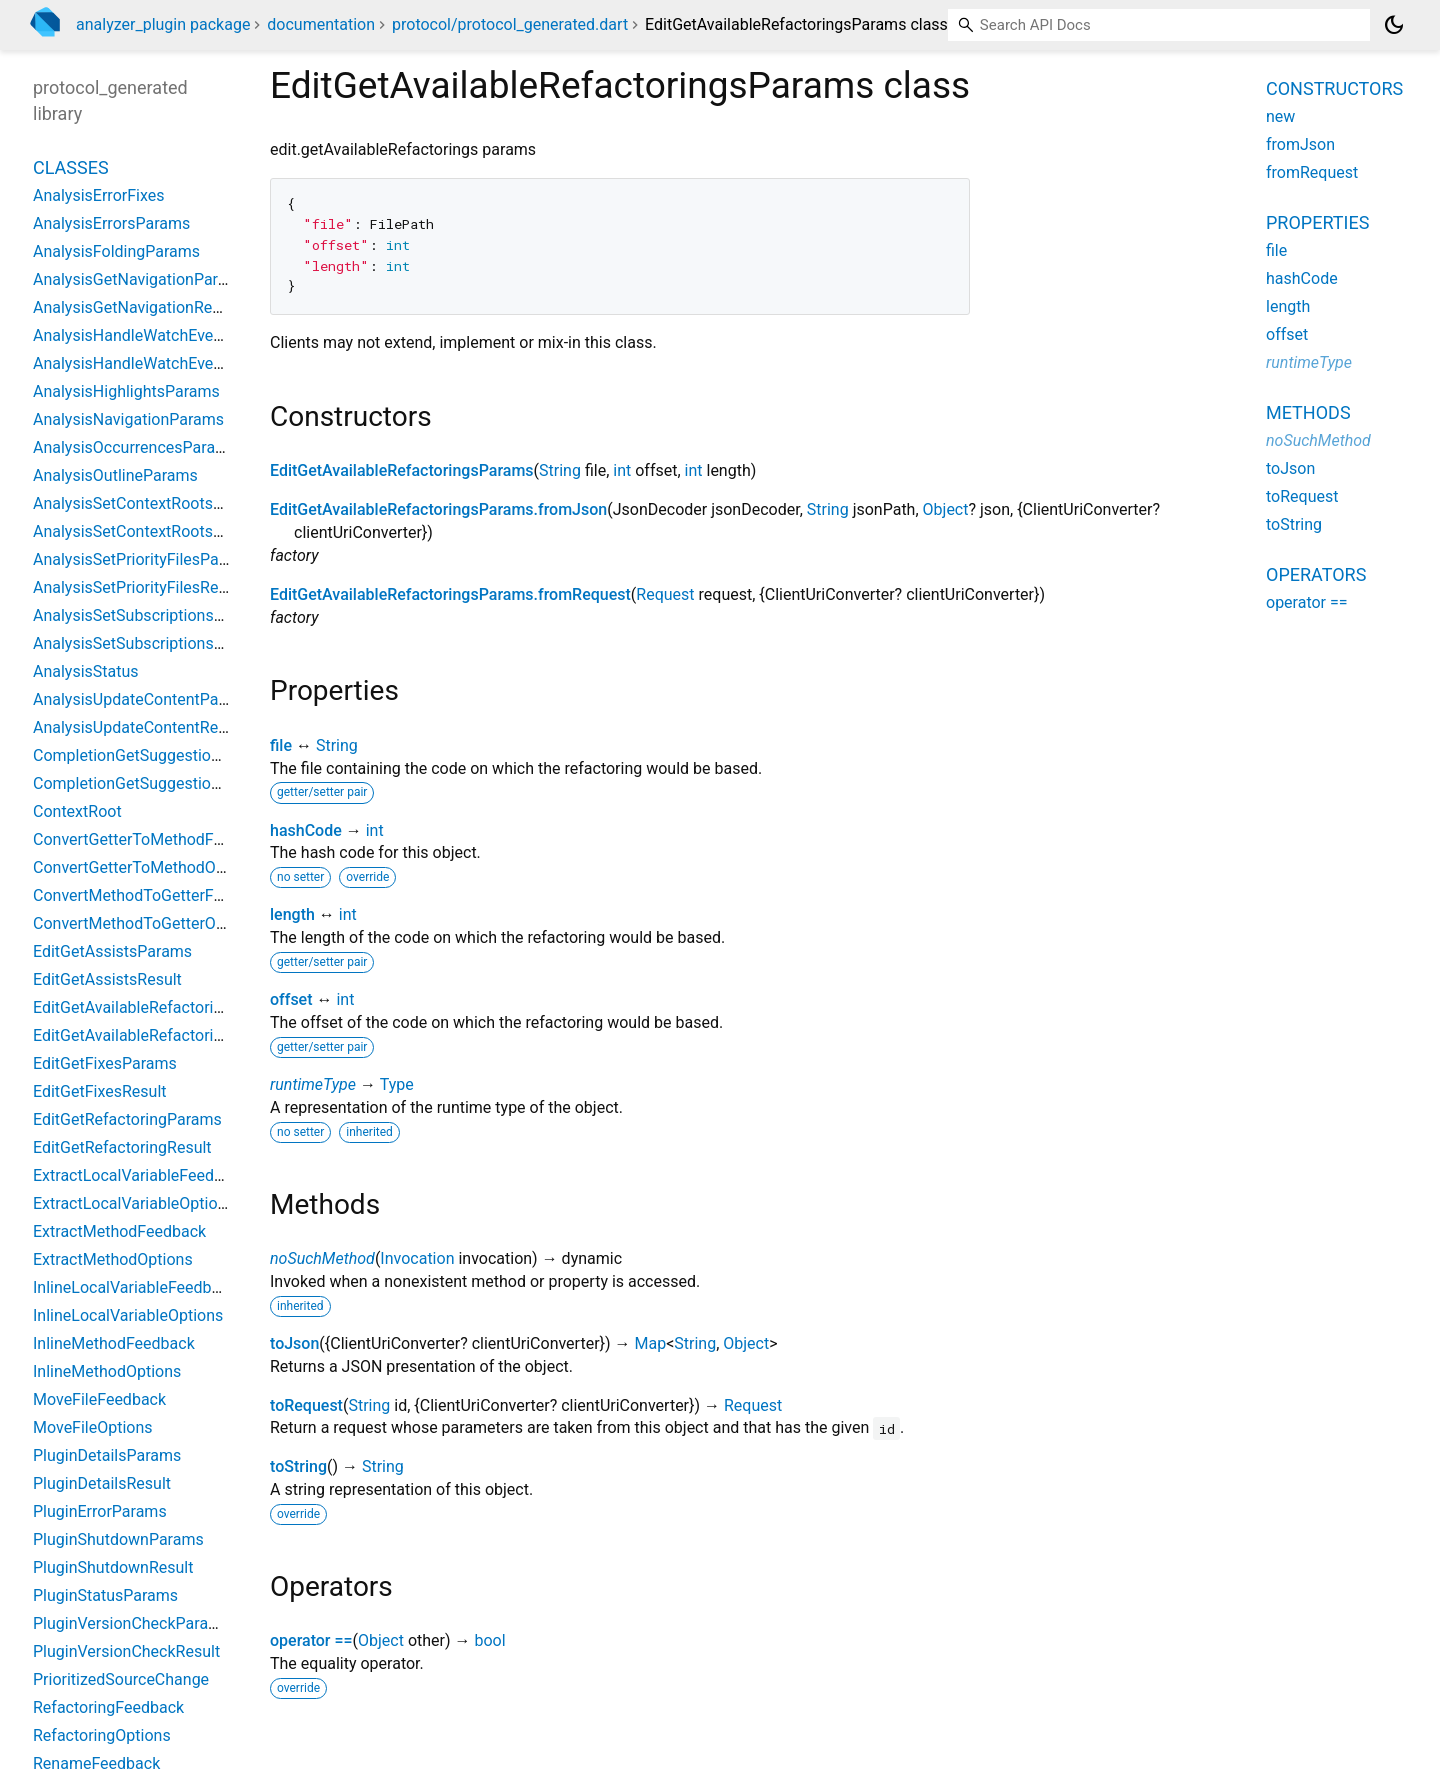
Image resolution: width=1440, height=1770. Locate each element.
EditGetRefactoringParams (127, 1119)
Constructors (1334, 88)
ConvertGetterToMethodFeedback (153, 839)
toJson (294, 1343)
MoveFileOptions (93, 1427)
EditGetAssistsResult (107, 979)
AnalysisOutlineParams (115, 475)
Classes (71, 167)
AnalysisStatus (86, 671)
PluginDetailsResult (102, 1483)
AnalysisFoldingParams (116, 251)
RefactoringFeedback (108, 1707)
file (281, 745)
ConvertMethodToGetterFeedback (153, 895)
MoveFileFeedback (99, 1399)
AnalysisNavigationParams (128, 419)
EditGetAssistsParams (112, 951)
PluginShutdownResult (113, 1567)
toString (298, 1466)
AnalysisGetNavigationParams (141, 279)
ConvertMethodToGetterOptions (146, 923)
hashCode (306, 830)
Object (946, 509)
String (560, 470)
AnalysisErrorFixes (98, 195)
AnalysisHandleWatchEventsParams (161, 335)
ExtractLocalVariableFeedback (140, 1175)
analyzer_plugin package (163, 24)
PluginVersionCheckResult (126, 1651)
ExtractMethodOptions (113, 1259)
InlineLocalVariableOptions (128, 1315)
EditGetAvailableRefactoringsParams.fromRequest (450, 594)
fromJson (1300, 144)
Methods (1308, 412)
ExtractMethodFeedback (119, 1231)
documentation (321, 24)
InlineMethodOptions (107, 1371)
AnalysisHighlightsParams (126, 391)
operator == (311, 1640)
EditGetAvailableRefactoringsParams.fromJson (438, 509)
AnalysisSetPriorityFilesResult (139, 587)
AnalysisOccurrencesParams (135, 447)
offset (291, 999)
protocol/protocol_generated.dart (510, 24)
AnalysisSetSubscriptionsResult (145, 643)
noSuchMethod (322, 1258)
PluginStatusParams (105, 1595)
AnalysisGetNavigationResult (135, 307)
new (1280, 116)
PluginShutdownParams (118, 1539)
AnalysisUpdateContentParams (144, 699)
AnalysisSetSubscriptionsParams (150, 615)
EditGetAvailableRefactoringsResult (158, 1035)
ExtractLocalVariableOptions (134, 1203)
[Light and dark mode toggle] (1394, 25)
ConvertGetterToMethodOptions (146, 867)
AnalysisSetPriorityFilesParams (144, 559)
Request (665, 594)
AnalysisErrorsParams (111, 223)
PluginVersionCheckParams (131, 1623)
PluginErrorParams (100, 1511)
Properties (1317, 222)
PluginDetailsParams (107, 1455)
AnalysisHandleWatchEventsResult (156, 363)
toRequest (306, 1405)
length (292, 914)
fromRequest (1312, 172)
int (622, 470)
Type (397, 1084)
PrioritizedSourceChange (121, 1679)
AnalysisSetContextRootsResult (145, 531)
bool (489, 1640)
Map (650, 1343)
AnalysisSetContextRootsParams (150, 503)
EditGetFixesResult (100, 1091)
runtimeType (313, 1084)
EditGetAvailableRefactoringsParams (402, 470)
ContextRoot (77, 811)
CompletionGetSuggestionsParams (158, 755)
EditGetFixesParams (105, 1063)
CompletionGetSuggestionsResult (153, 783)
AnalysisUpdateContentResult (138, 727)
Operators (1316, 574)
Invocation (417, 1258)
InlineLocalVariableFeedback (135, 1287)
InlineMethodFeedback (114, 1343)
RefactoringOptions (102, 1735)
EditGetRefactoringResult (122, 1147)
